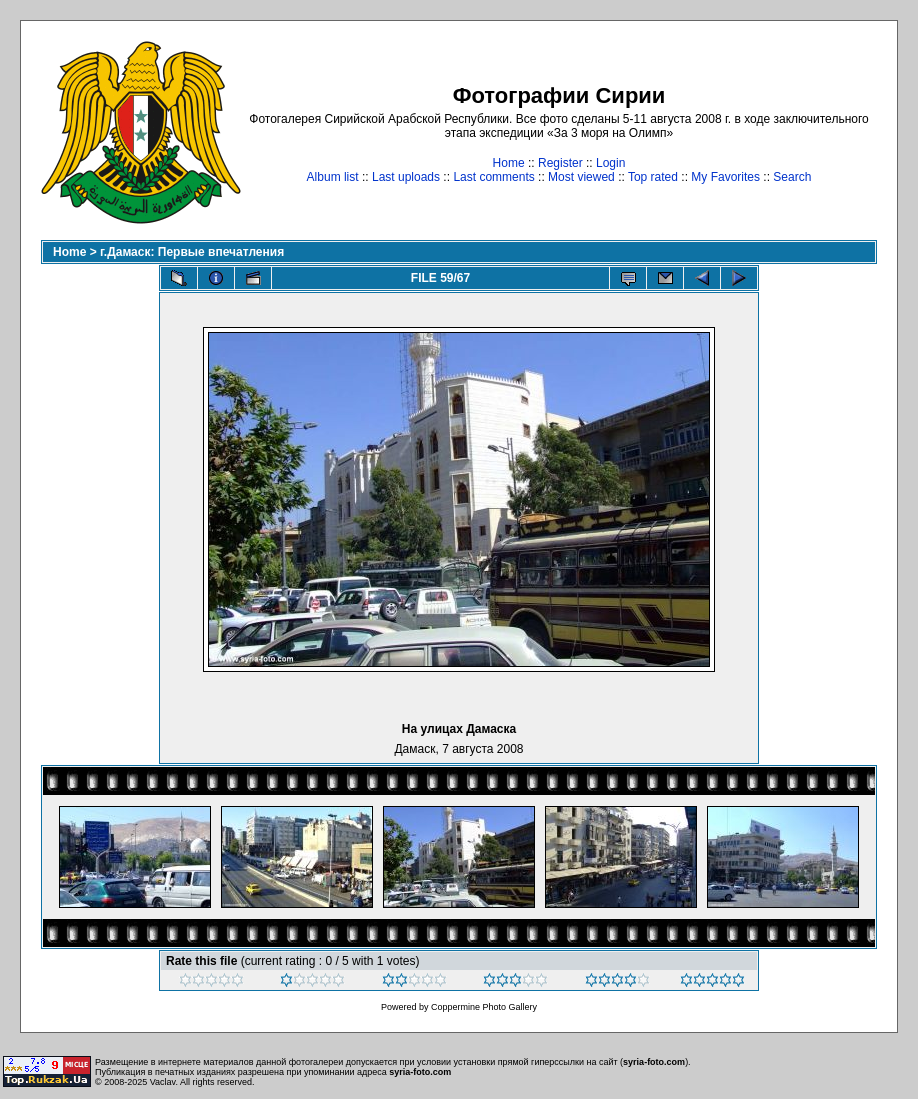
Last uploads (406, 177)
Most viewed (581, 177)
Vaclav (163, 1082)
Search (792, 177)
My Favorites (725, 177)
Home (509, 163)
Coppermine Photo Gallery (484, 1007)
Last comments (493, 177)
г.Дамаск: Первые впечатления (192, 252)
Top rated (653, 177)
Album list (333, 177)
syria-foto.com (654, 1062)
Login (610, 163)
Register (560, 163)
